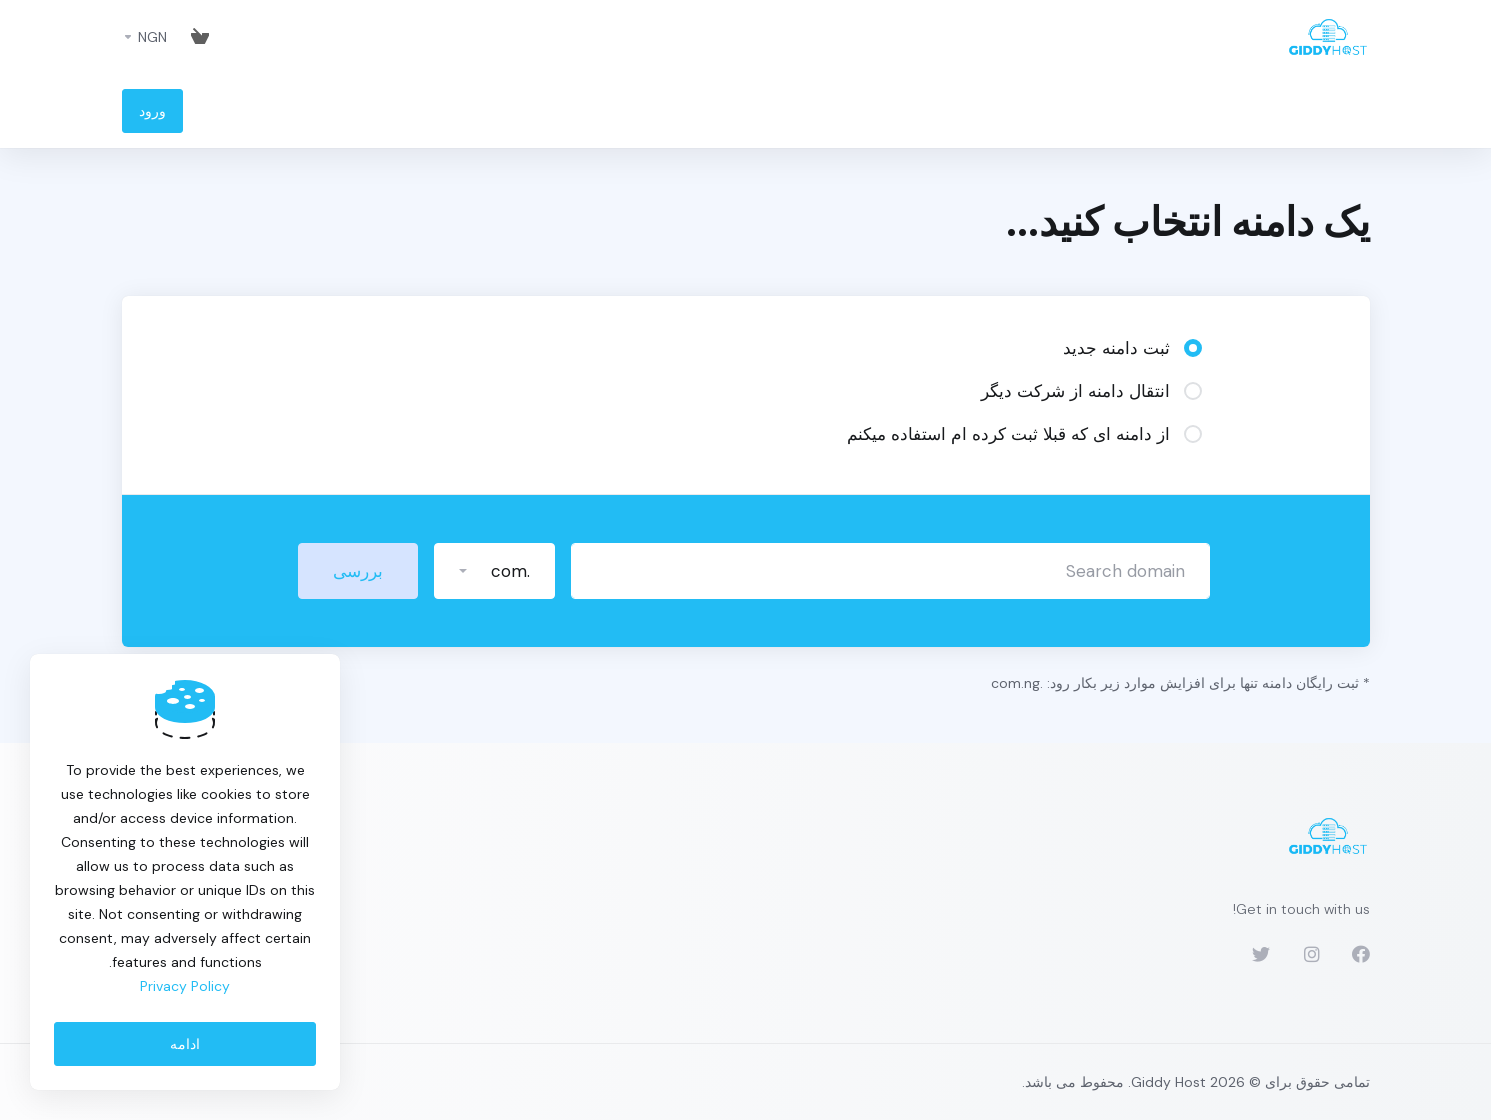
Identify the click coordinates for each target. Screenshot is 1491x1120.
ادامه (185, 1044)
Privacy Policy (185, 986)
